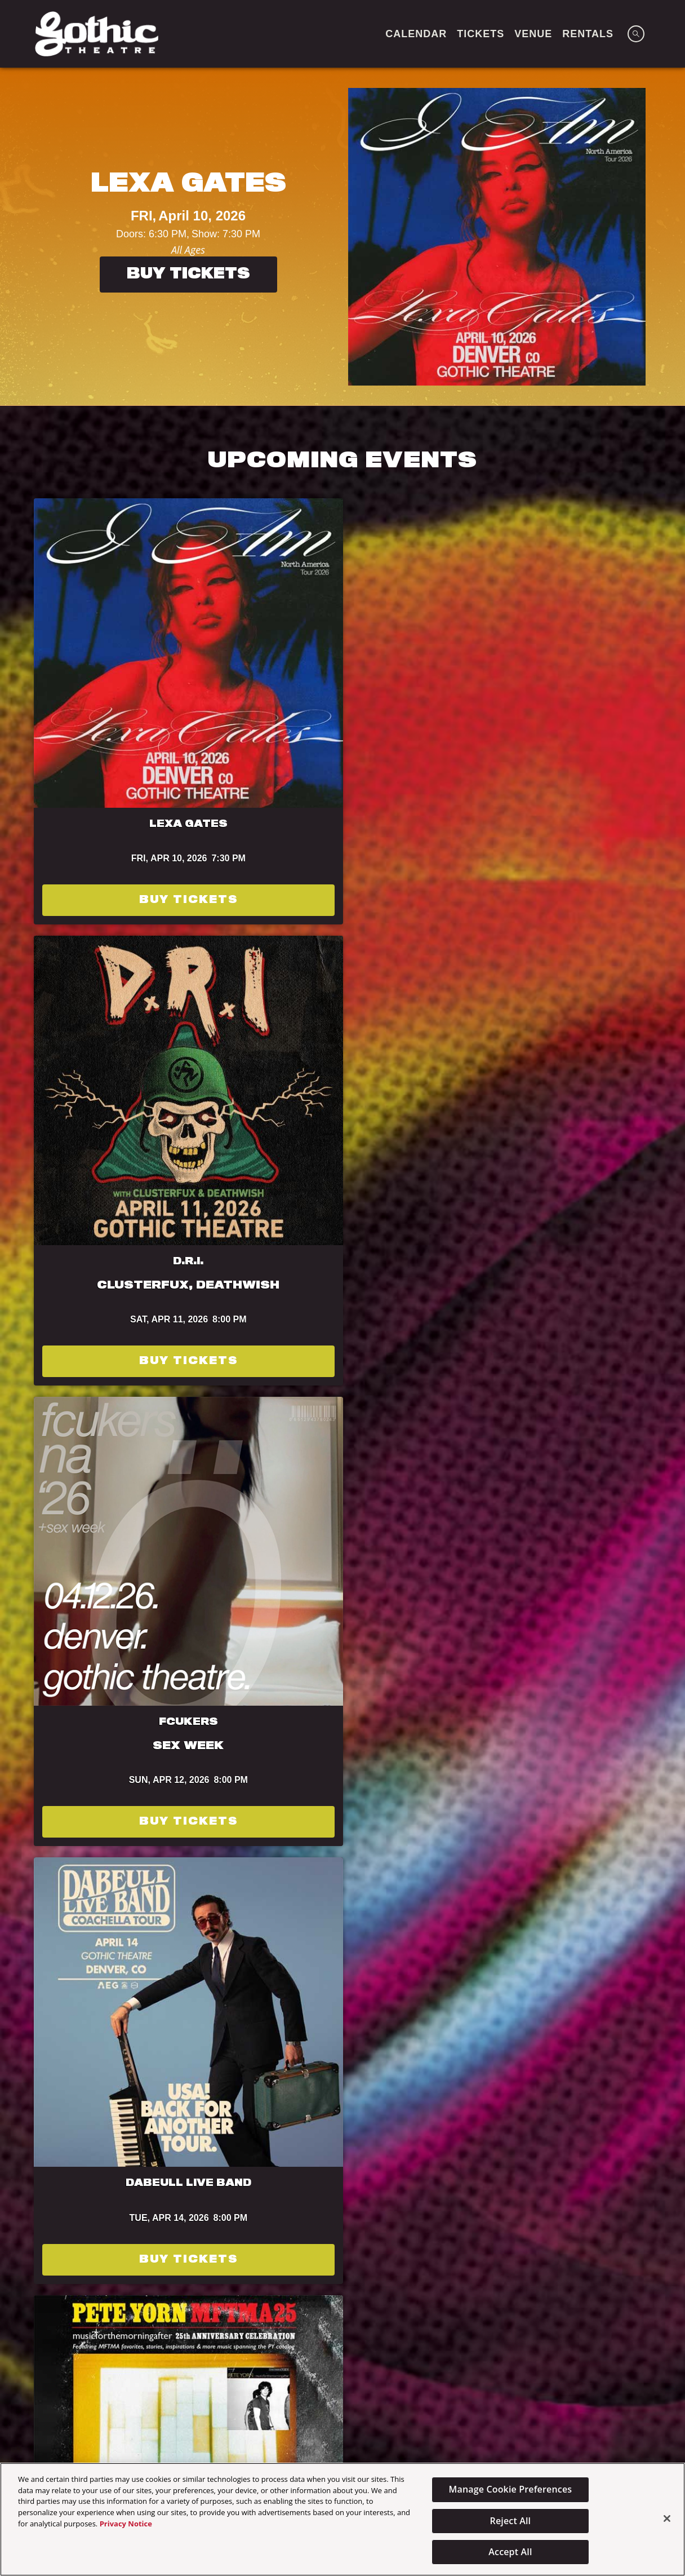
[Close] (667, 2518)
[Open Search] (636, 33)
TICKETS (480, 33)
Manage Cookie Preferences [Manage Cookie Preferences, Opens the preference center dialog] (510, 2489)
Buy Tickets (188, 274)
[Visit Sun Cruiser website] (258, 2340)
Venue (242, 2430)
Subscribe (135, 1533)
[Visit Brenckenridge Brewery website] (173, 2288)
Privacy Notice (126, 2524)
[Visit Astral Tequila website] (539, 2340)
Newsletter (421, 2430)
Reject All (510, 2521)
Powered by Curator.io (582, 2117)
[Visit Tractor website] (101, 2288)
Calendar (350, 2430)
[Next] (666, 237)
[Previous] (19, 237)
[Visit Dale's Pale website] (164, 2340)
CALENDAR (416, 33)
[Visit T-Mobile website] (491, 2288)
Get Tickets (106, 1135)
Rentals (587, 33)
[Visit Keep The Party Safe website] (601, 2288)
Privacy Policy (432, 1496)
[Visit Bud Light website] (258, 2288)
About (292, 2430)
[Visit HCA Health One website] (361, 2340)
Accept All (510, 2552)
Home (194, 2430)
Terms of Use (267, 1496)
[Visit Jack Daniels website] (462, 2340)
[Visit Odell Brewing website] (37, 2288)
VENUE (533, 33)
